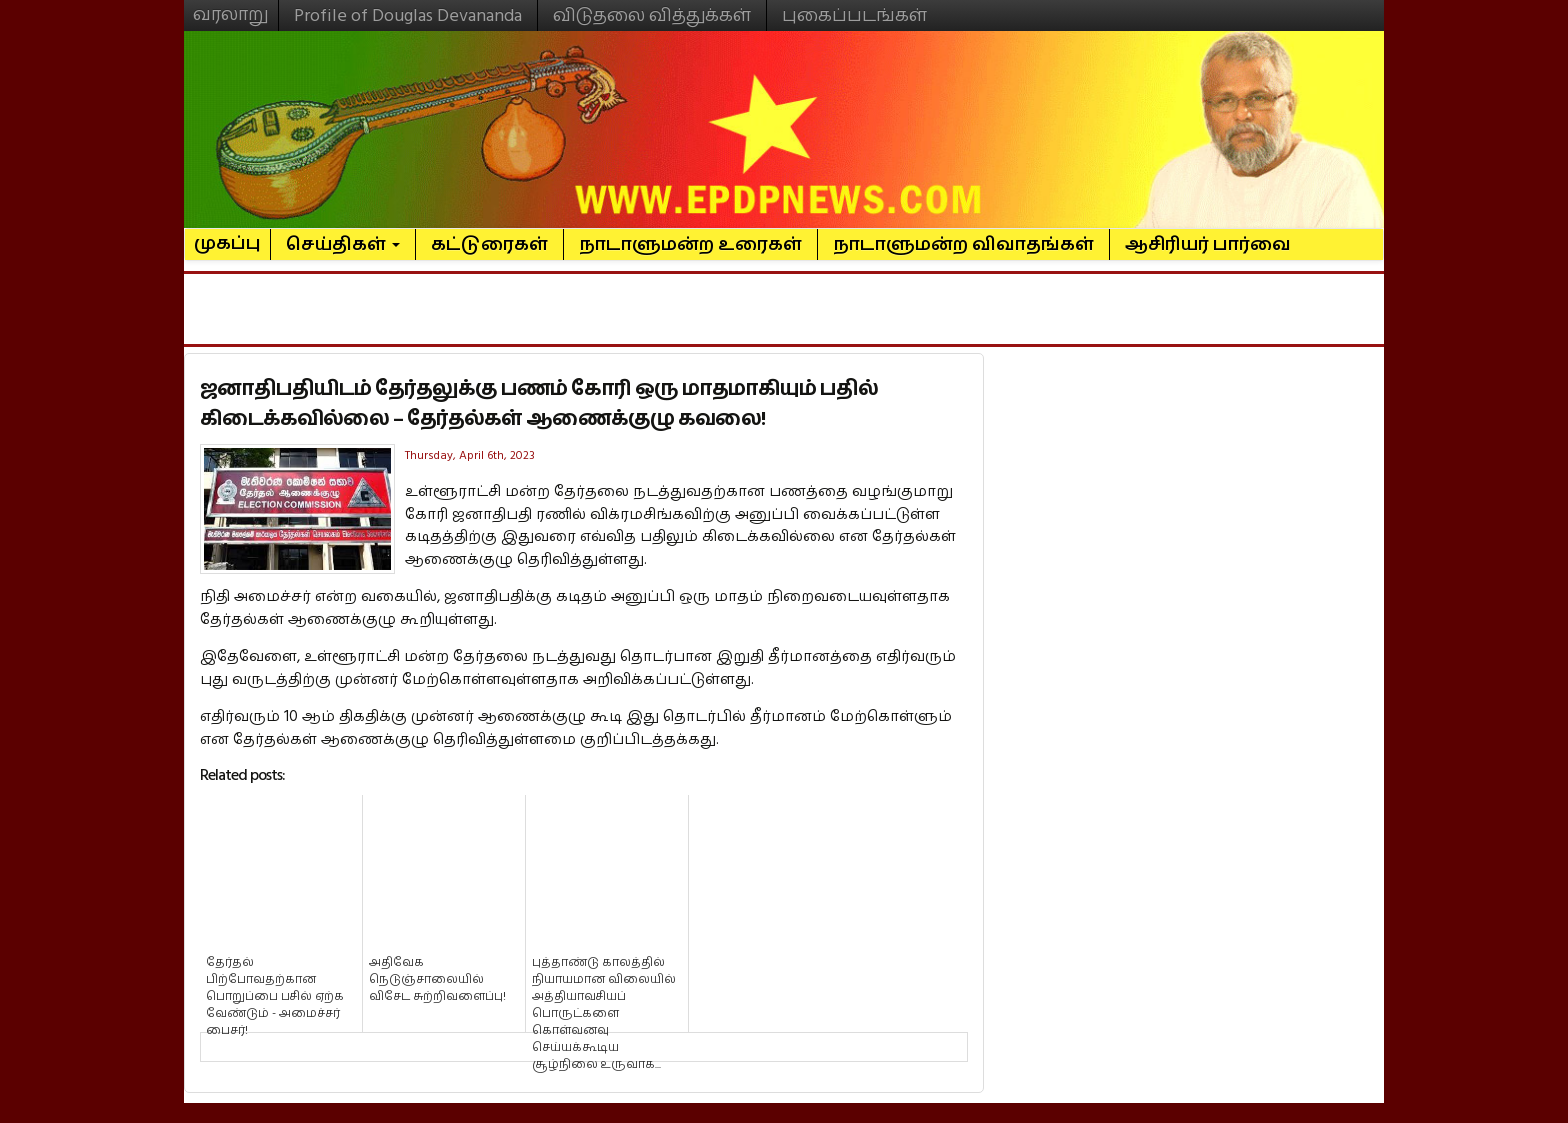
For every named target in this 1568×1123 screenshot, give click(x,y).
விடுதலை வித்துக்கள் (652, 15)
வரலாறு (231, 6)
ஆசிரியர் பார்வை (1208, 244)
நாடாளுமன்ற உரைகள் (690, 244)
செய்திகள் (343, 244)
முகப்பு (227, 235)
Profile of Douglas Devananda (408, 15)
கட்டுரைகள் (489, 244)
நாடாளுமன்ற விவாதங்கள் (963, 244)
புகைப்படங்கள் (854, 15)
